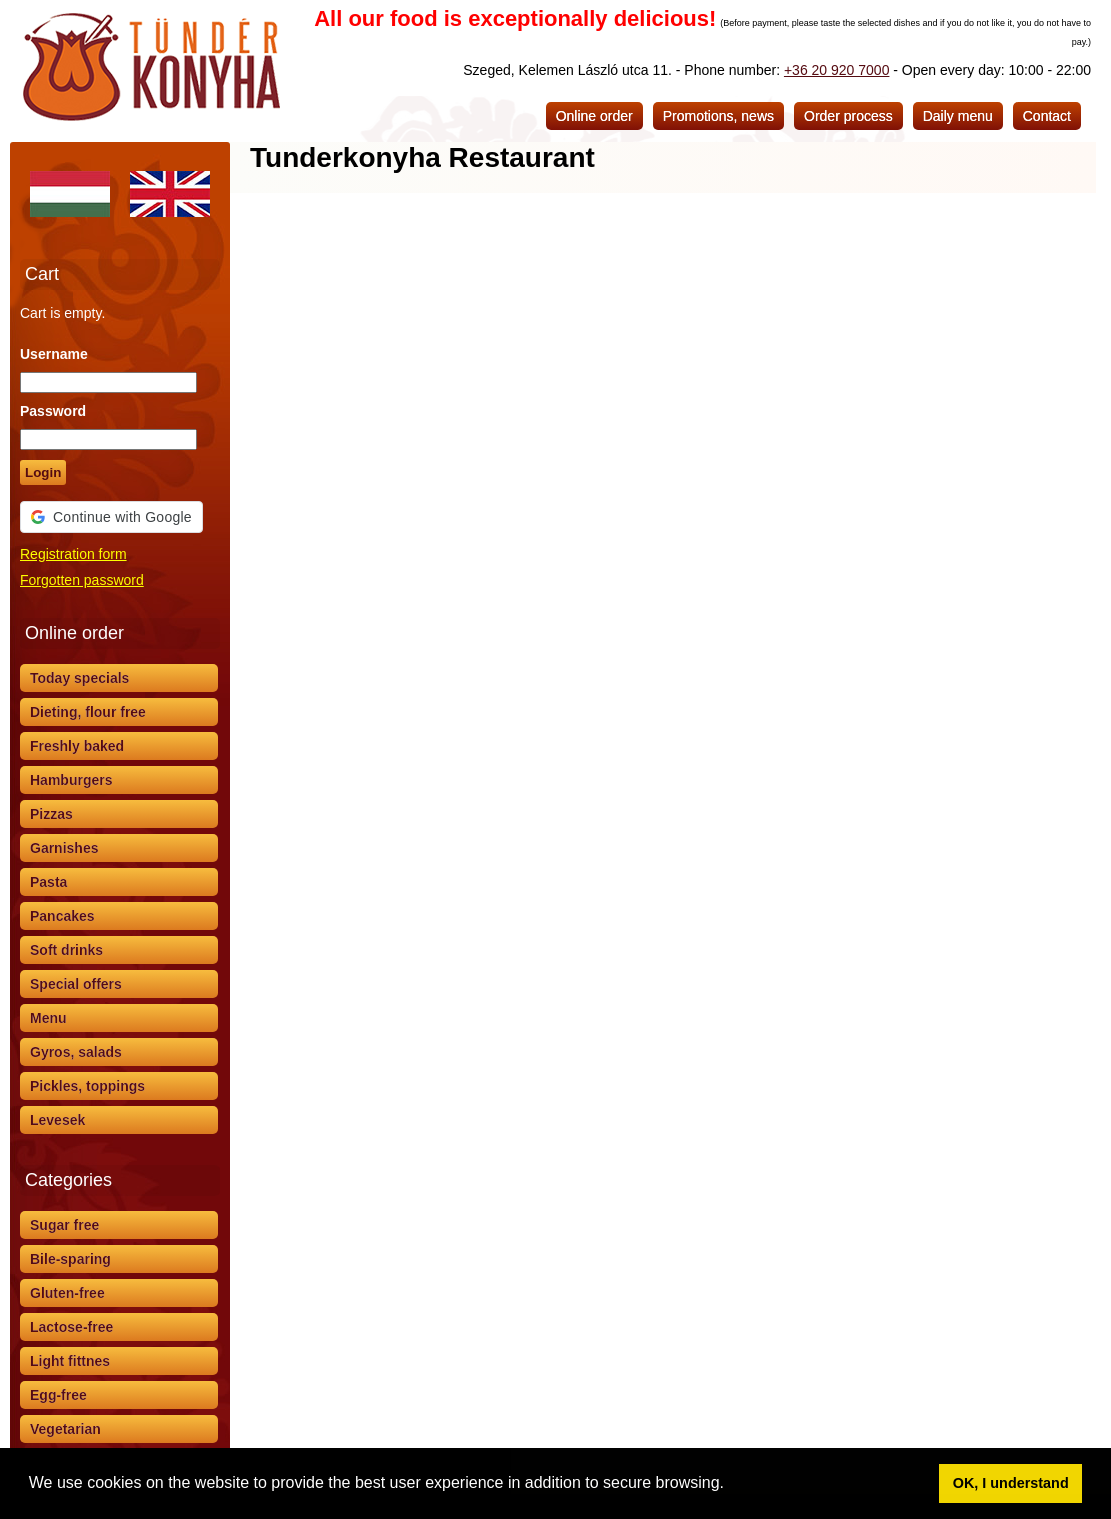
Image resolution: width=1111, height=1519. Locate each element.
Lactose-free (71, 1327)
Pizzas (51, 814)
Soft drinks (66, 950)
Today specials (79, 678)
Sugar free (64, 1225)
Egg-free (58, 1395)
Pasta (48, 882)
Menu (48, 1018)
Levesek (57, 1120)
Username (54, 354)
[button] (731, 1485)
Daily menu (958, 116)
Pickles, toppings (87, 1086)
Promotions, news (718, 116)
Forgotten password (82, 580)
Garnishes (64, 848)
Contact (1047, 116)
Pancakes (62, 916)
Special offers (76, 984)
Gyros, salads (76, 1052)
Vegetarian (65, 1429)
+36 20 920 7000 (837, 70)
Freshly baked (77, 746)
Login (43, 472)
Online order (594, 116)
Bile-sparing (70, 1259)
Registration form (73, 554)
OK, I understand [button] (1011, 1483)
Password (53, 411)
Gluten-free (67, 1293)
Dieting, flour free (88, 712)
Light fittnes (70, 1361)
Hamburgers (71, 780)
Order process (848, 116)
